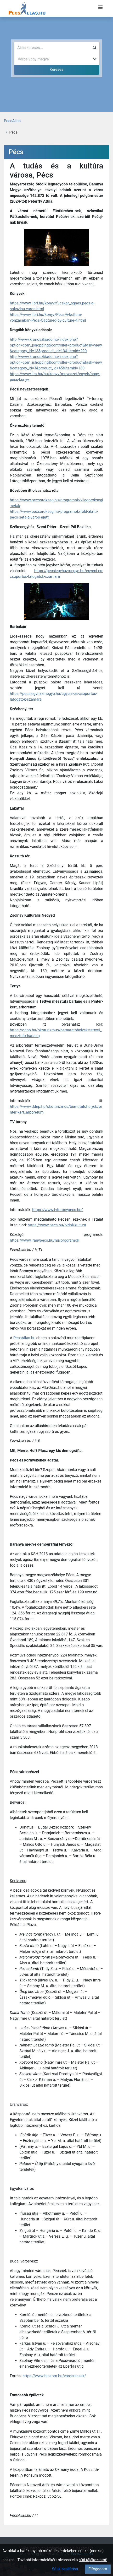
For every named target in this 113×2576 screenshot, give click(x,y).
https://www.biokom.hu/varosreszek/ (54, 2376)
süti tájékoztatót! (93, 2560)
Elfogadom (97, 2569)
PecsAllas (12, 121)
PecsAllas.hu (24, 1338)
